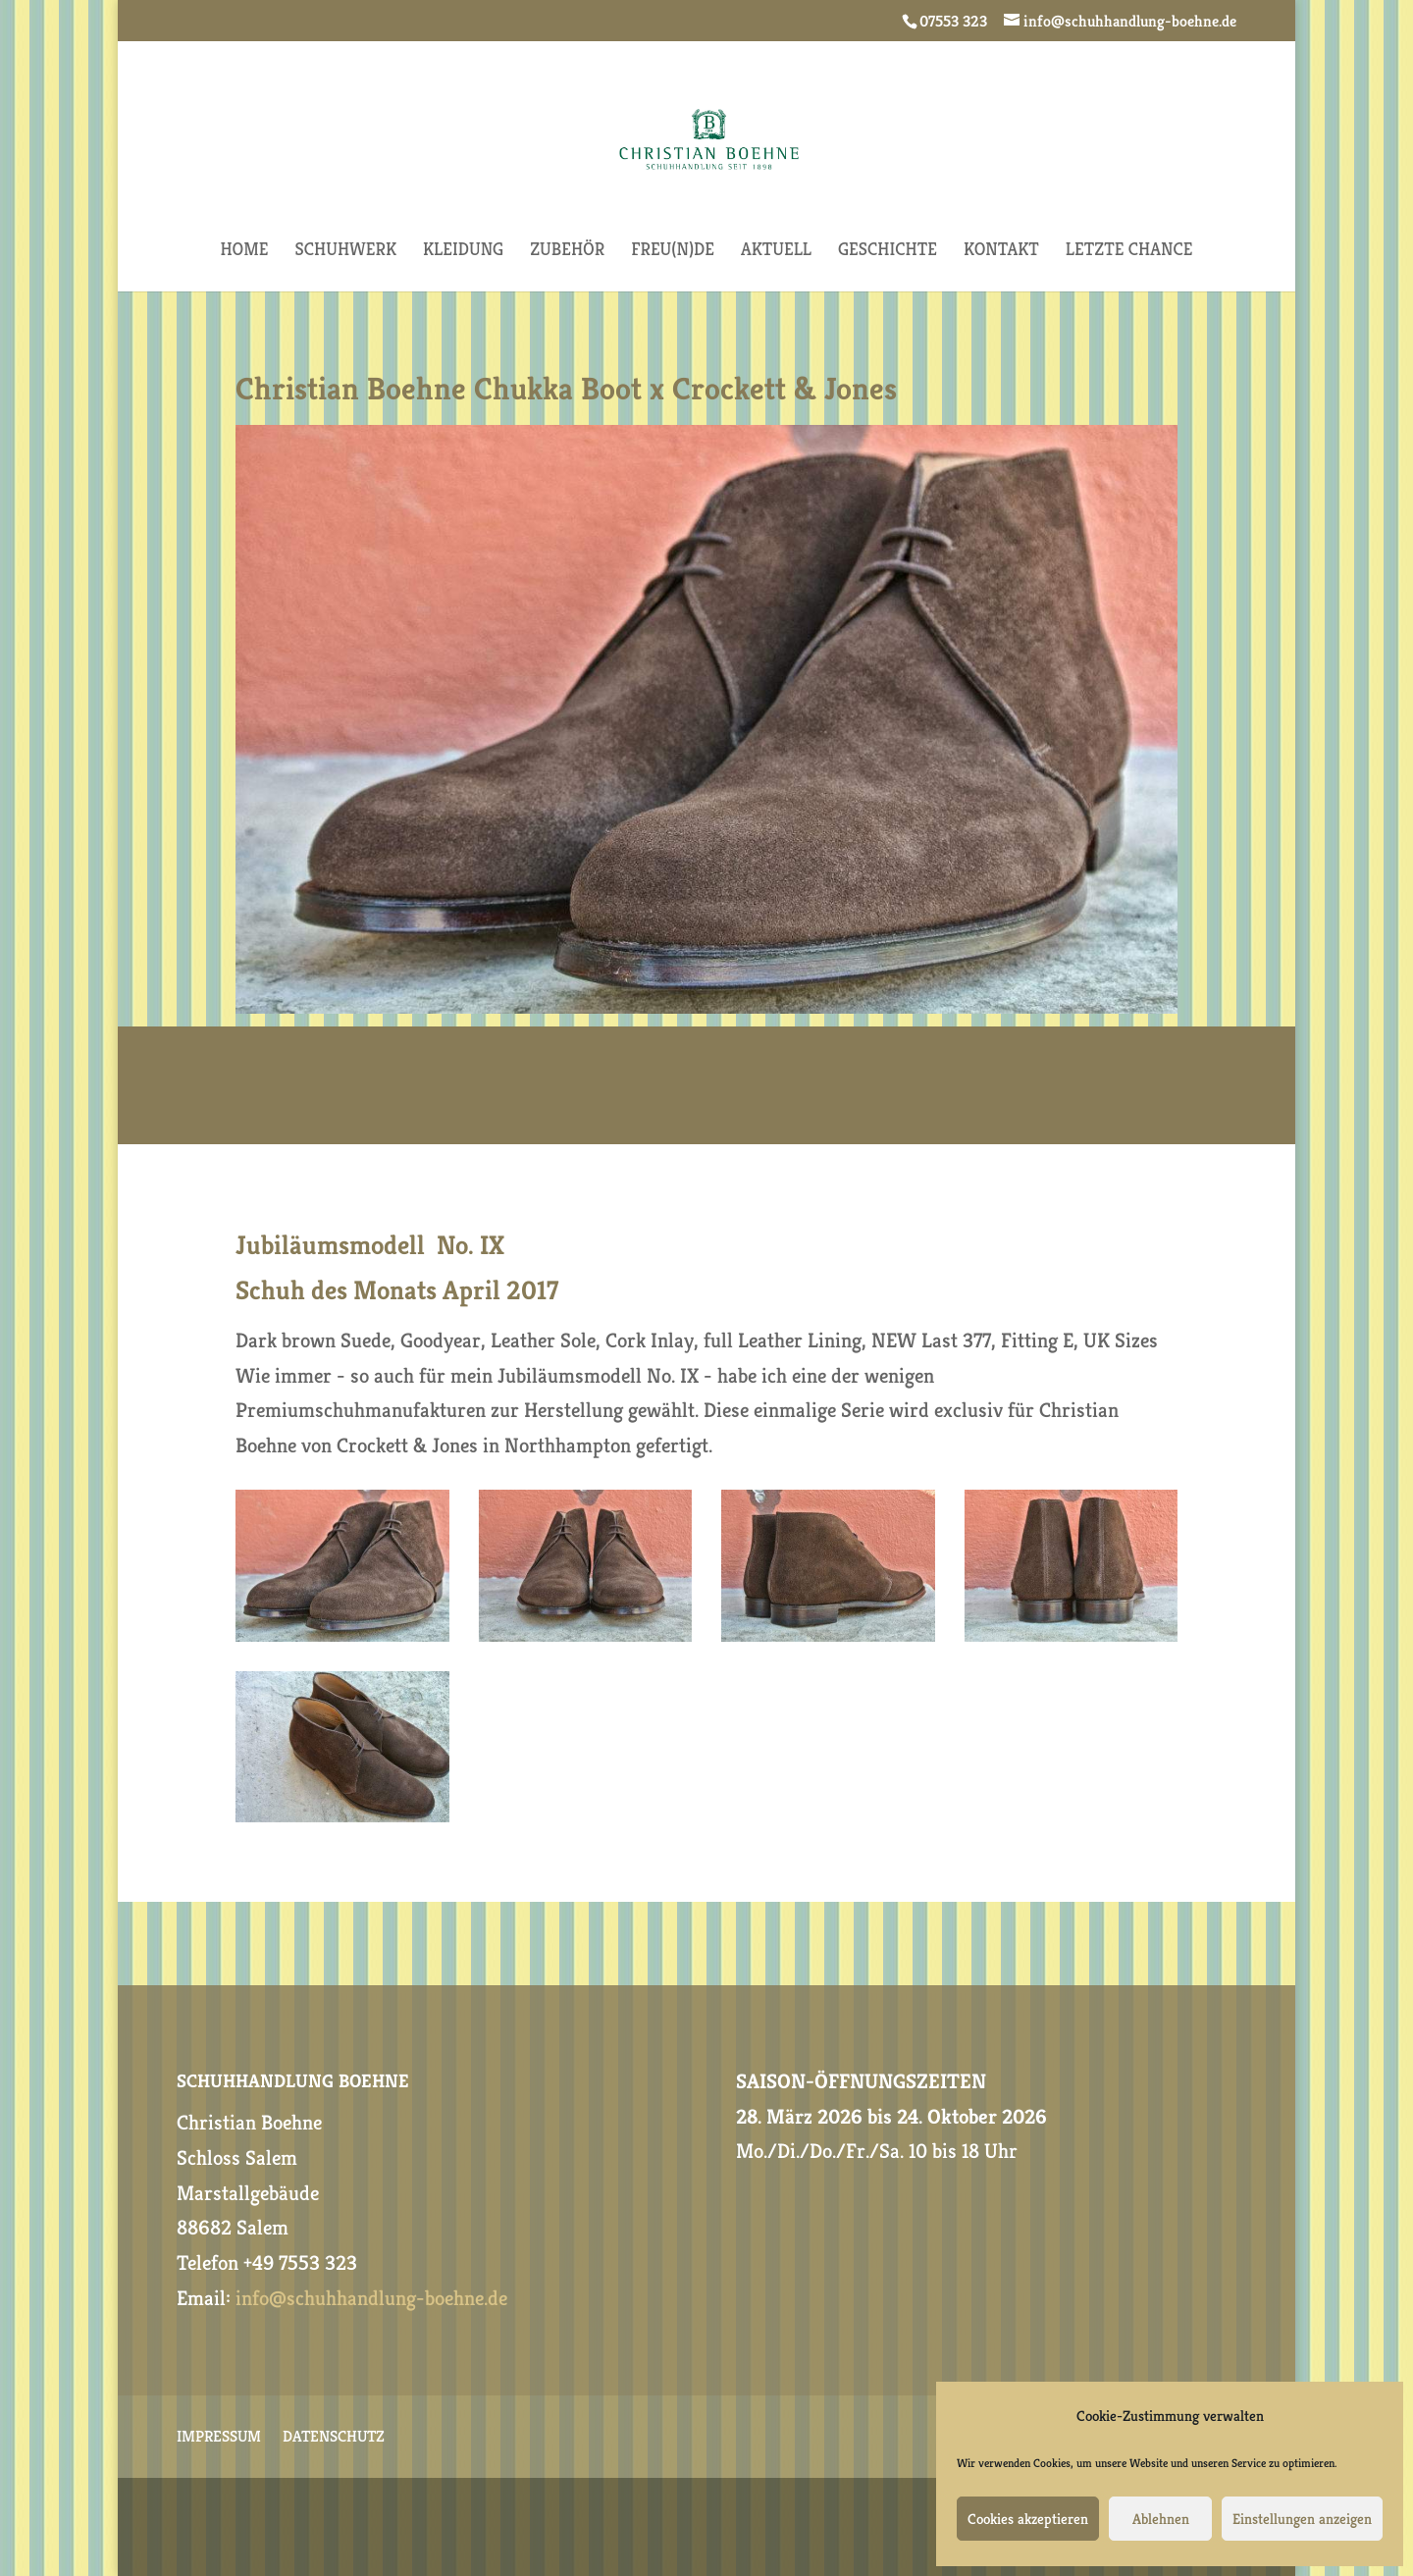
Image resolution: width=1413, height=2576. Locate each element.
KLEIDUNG (463, 251)
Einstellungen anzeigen (1302, 2518)
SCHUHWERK (345, 251)
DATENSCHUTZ (334, 2438)
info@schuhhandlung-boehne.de (371, 2298)
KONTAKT (1001, 251)
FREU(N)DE (672, 251)
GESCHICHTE (887, 251)
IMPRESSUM (219, 2438)
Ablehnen (1160, 2518)
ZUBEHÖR (567, 251)
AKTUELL (776, 251)
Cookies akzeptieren (1028, 2518)
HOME (245, 251)
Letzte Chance (1129, 251)
